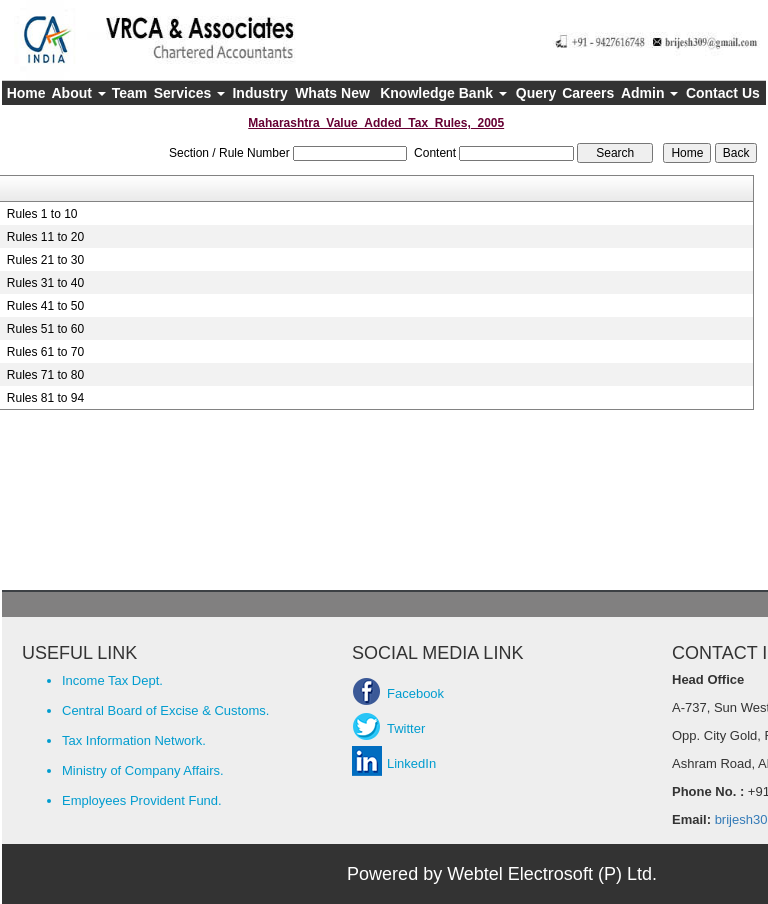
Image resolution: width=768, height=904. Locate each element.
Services (190, 93)
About (79, 93)
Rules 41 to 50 (45, 306)
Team (130, 93)
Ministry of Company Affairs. (143, 770)
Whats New (332, 93)
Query (536, 93)
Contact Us (723, 93)
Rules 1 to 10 (42, 214)
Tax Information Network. (134, 740)
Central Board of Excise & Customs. (165, 710)
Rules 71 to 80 (45, 375)
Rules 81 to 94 (45, 398)
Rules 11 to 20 (45, 237)
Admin (649, 93)
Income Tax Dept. (112, 680)
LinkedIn (411, 763)
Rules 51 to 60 (45, 329)
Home (26, 93)
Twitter (406, 728)
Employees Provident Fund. (142, 800)
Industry (259, 93)
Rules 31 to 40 (45, 283)
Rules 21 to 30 (45, 260)
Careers (588, 93)
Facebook (415, 693)
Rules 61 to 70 (45, 352)
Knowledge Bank (443, 93)
